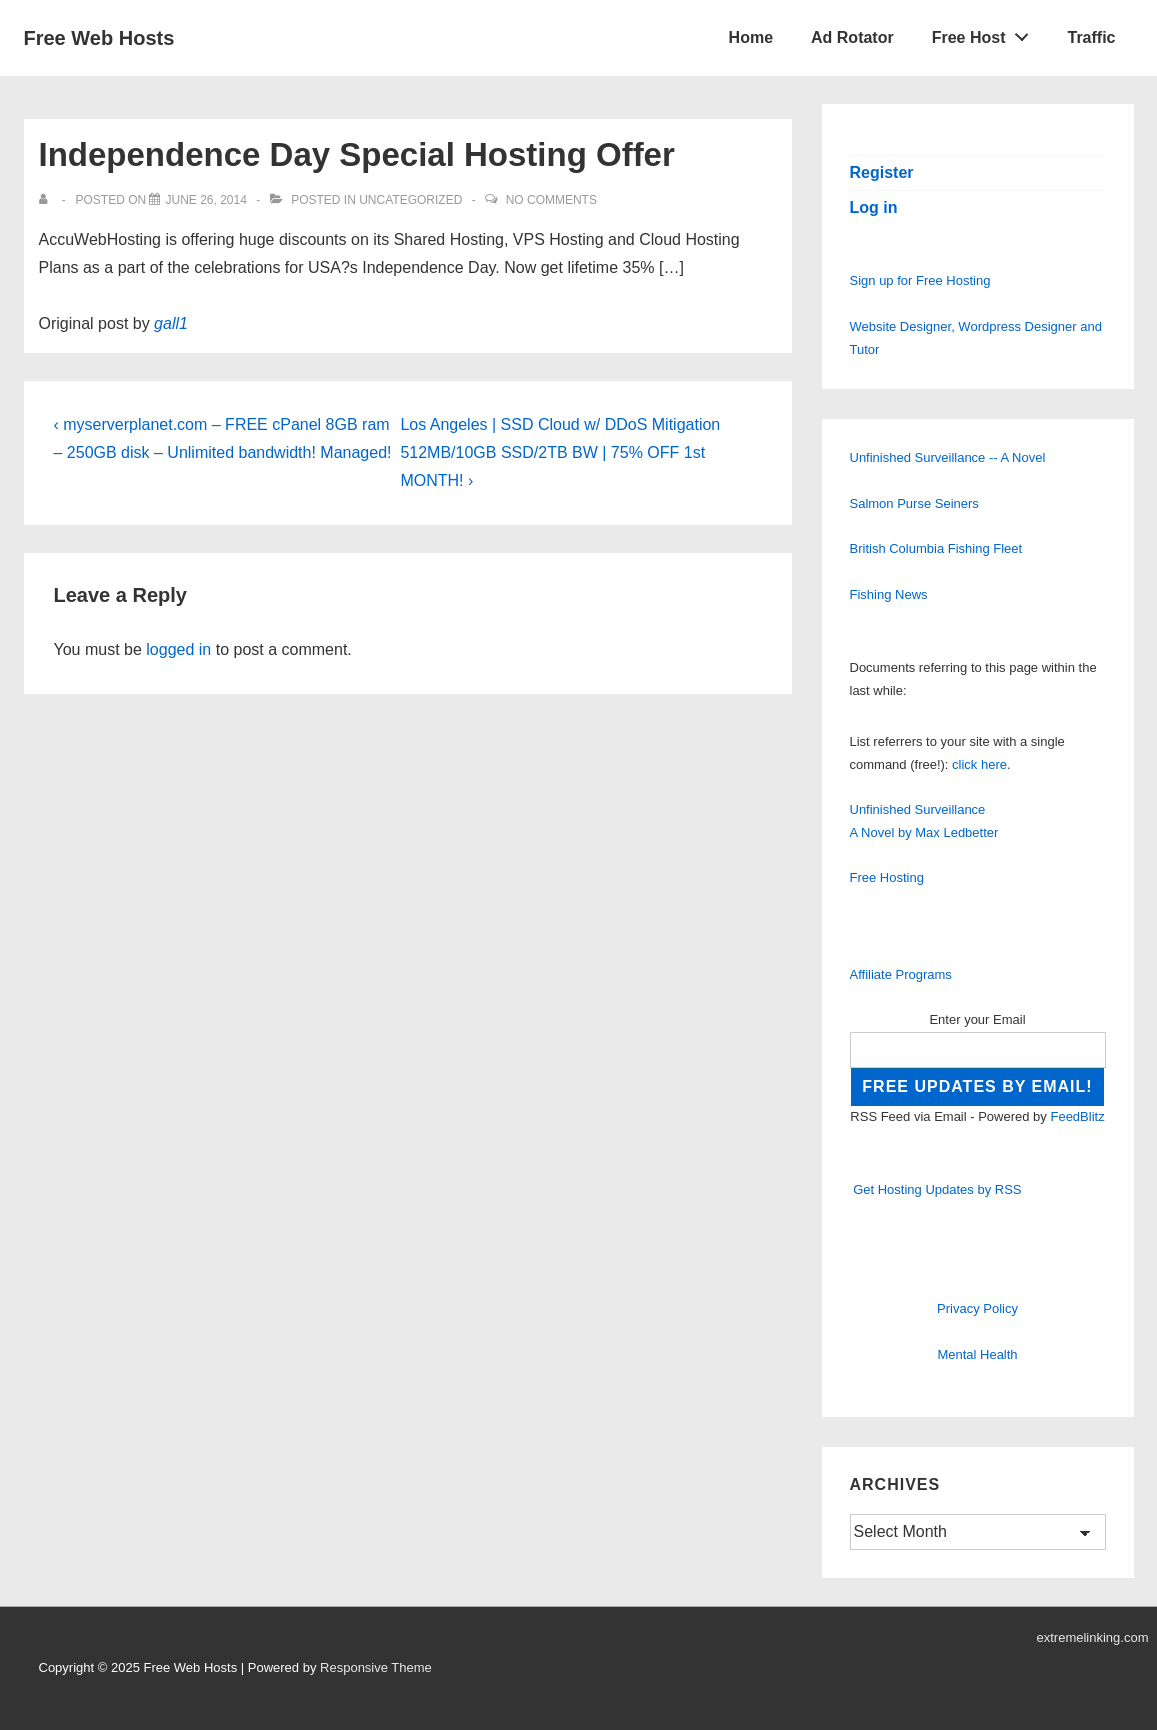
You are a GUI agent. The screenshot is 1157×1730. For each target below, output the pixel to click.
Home (751, 37)
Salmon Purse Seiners (914, 503)
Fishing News (889, 594)
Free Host (986, 33)
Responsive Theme (376, 1667)
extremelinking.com (1093, 1637)
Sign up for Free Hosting (920, 280)
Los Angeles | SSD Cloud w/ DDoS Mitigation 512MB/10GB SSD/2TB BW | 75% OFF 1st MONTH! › (560, 452)
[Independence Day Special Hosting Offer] (205, 200)
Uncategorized (410, 200)
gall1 (171, 323)
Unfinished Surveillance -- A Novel (948, 457)
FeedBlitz (1077, 1116)
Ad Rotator (852, 37)
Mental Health (977, 1354)
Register (882, 172)
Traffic (1091, 37)
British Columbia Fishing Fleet (936, 548)
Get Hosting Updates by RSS (937, 1189)
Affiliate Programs (901, 974)
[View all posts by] (47, 200)
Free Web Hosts (99, 38)
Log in (874, 207)
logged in (178, 649)
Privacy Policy (977, 1308)
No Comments (551, 200)
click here (979, 764)
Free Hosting (887, 877)
